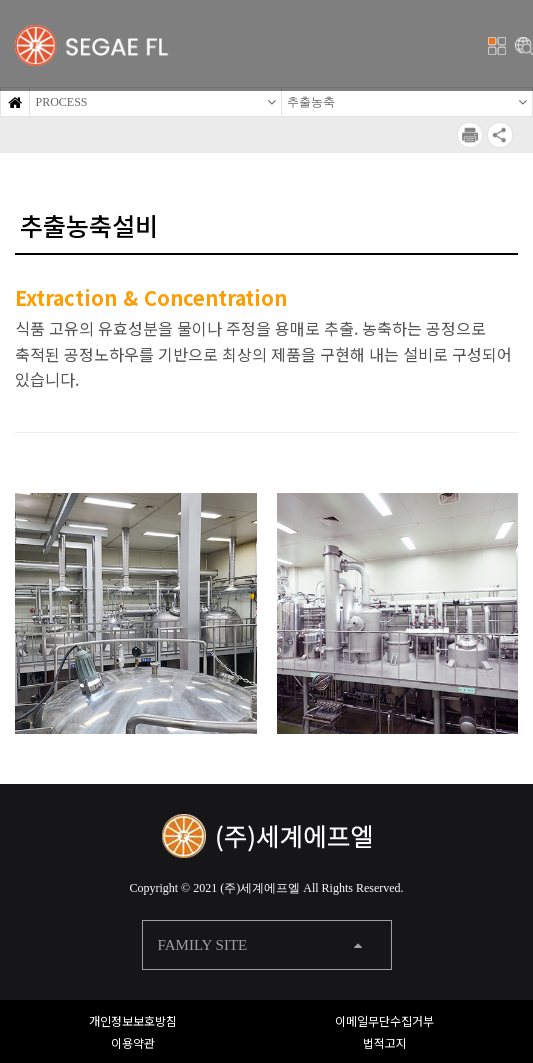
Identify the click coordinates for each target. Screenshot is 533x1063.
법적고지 (385, 1042)
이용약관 (133, 1042)
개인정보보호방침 (133, 1020)
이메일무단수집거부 (384, 1020)
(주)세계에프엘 (260, 888)
